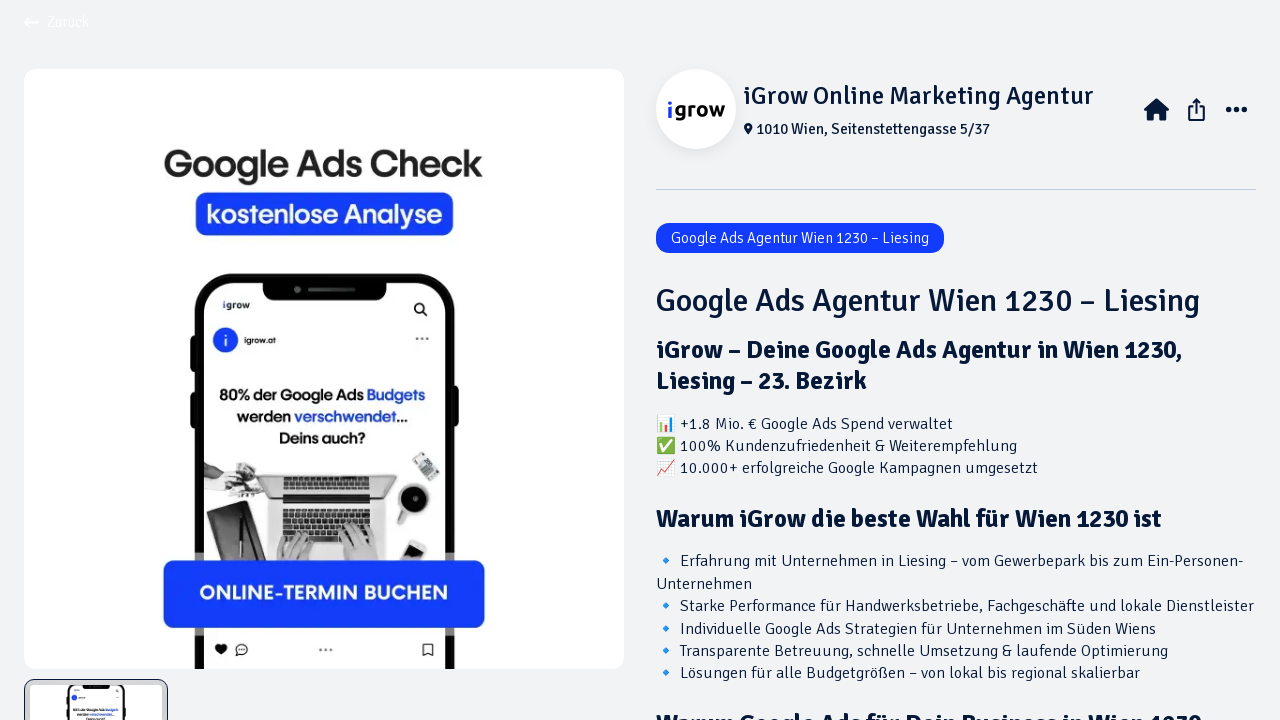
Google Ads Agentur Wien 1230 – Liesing (800, 238)
